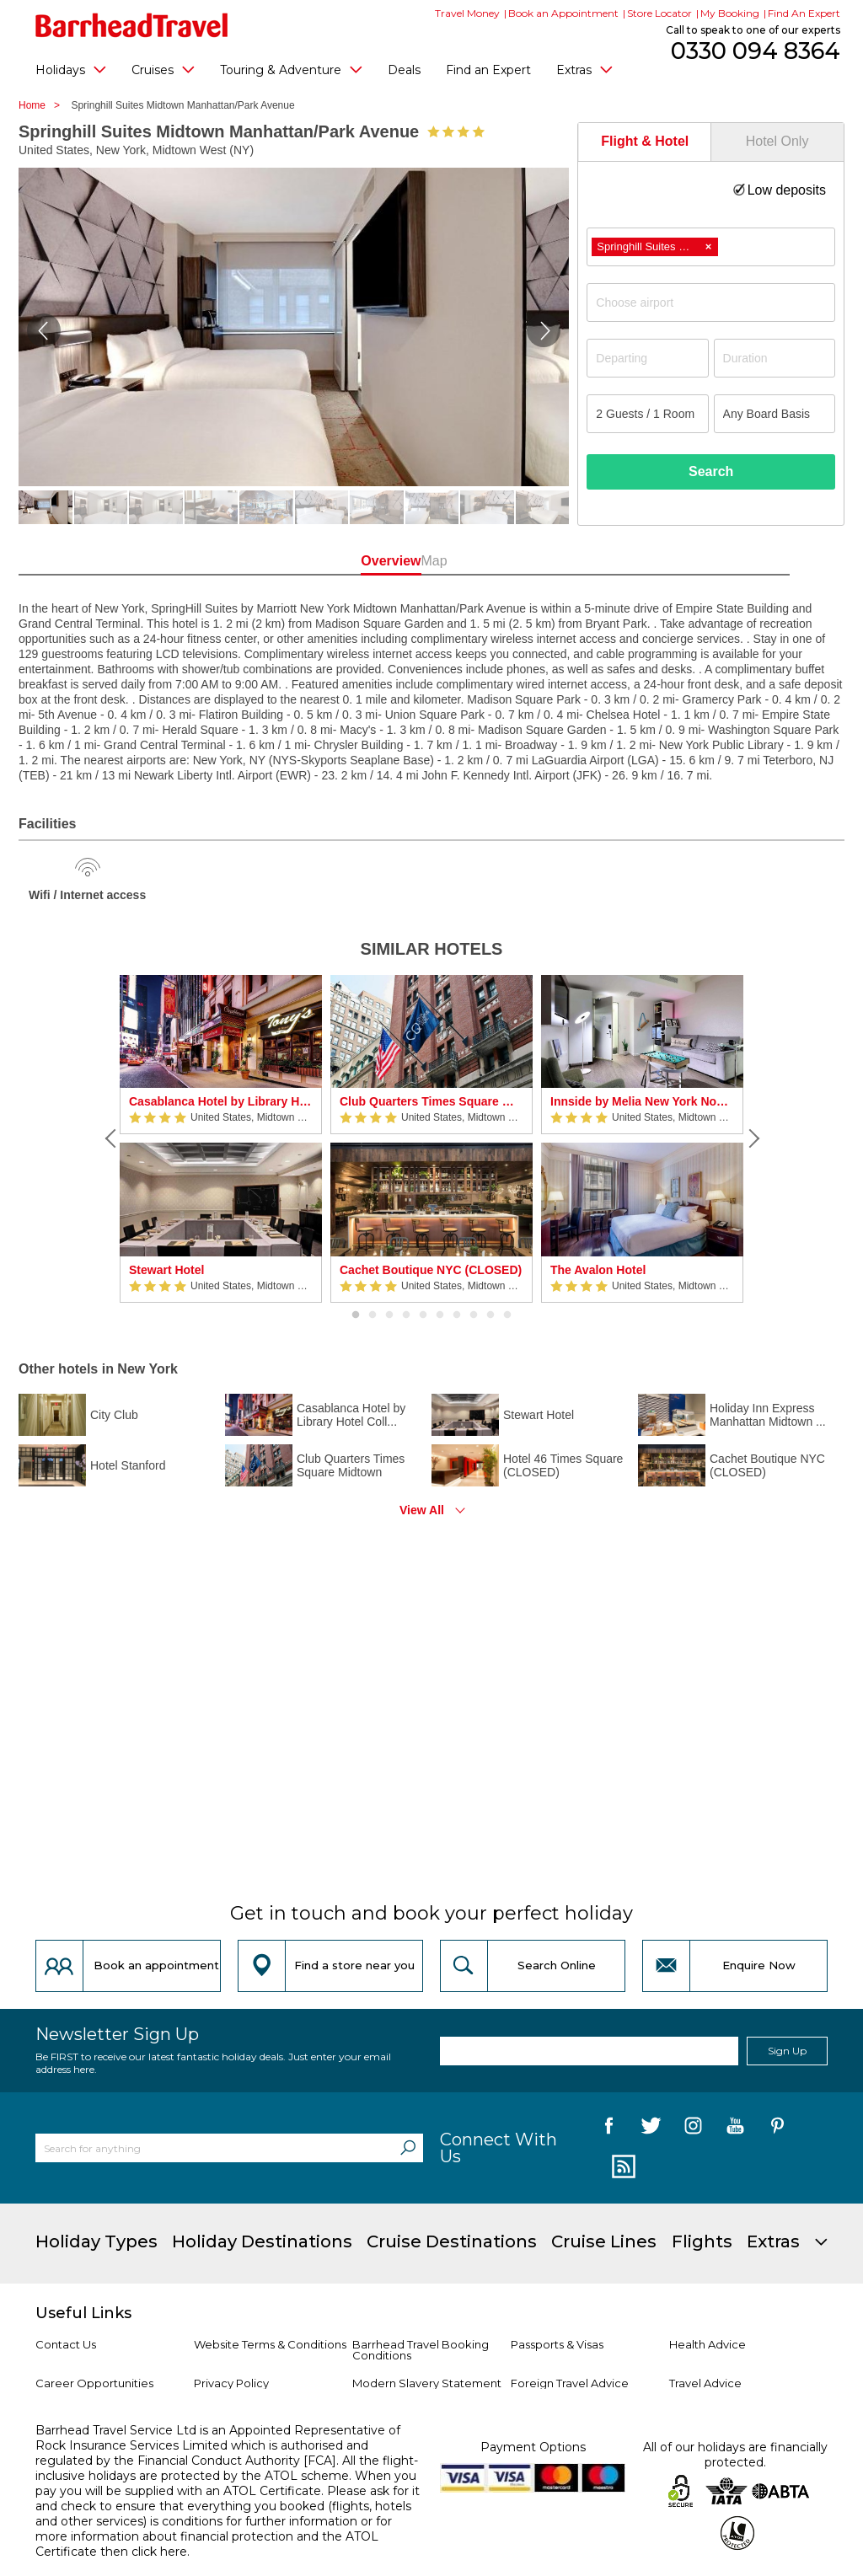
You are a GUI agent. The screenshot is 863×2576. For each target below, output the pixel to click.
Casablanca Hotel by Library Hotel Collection (221, 1101)
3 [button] (389, 1315)
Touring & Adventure (291, 69)
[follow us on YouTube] (735, 2128)
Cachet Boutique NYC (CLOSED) (431, 1270)
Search (711, 471)
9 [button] (490, 1315)
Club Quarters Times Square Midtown (431, 1101)
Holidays (70, 69)
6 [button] (440, 1315)
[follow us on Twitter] (651, 2128)
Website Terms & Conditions (270, 2344)
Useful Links (83, 2313)
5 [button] (423, 1315)
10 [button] (507, 1315)
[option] (220, 1139)
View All (421, 1510)
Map (506, 561)
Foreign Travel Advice (570, 2383)
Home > (43, 105)
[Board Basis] (774, 413)
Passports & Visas (557, 2344)
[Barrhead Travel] (131, 25)
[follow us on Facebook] (609, 2128)
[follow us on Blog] (621, 2167)
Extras (584, 69)
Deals (404, 70)
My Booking (729, 13)
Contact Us (65, 2344)
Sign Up (787, 2050)
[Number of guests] (647, 413)
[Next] (751, 1138)
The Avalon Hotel (598, 1270)
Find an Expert (488, 70)
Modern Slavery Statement (426, 2383)
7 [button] (456, 1315)
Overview (357, 561)
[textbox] (719, 302)
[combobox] (711, 247)
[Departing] (647, 358)
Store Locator (659, 13)
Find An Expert (804, 13)
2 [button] (372, 1315)
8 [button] (473, 1315)
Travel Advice (705, 2383)
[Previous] (111, 1138)
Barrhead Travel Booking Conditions (420, 2350)
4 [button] (406, 1315)
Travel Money (467, 13)
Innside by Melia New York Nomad (642, 1101)
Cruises (163, 69)
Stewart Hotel (166, 1270)
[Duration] (774, 358)
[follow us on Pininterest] (777, 2128)
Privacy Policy (231, 2383)
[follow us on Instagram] (693, 2128)
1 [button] (355, 1315)
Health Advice (707, 2344)
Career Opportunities (94, 2383)
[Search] (408, 2148)
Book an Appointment (563, 13)
